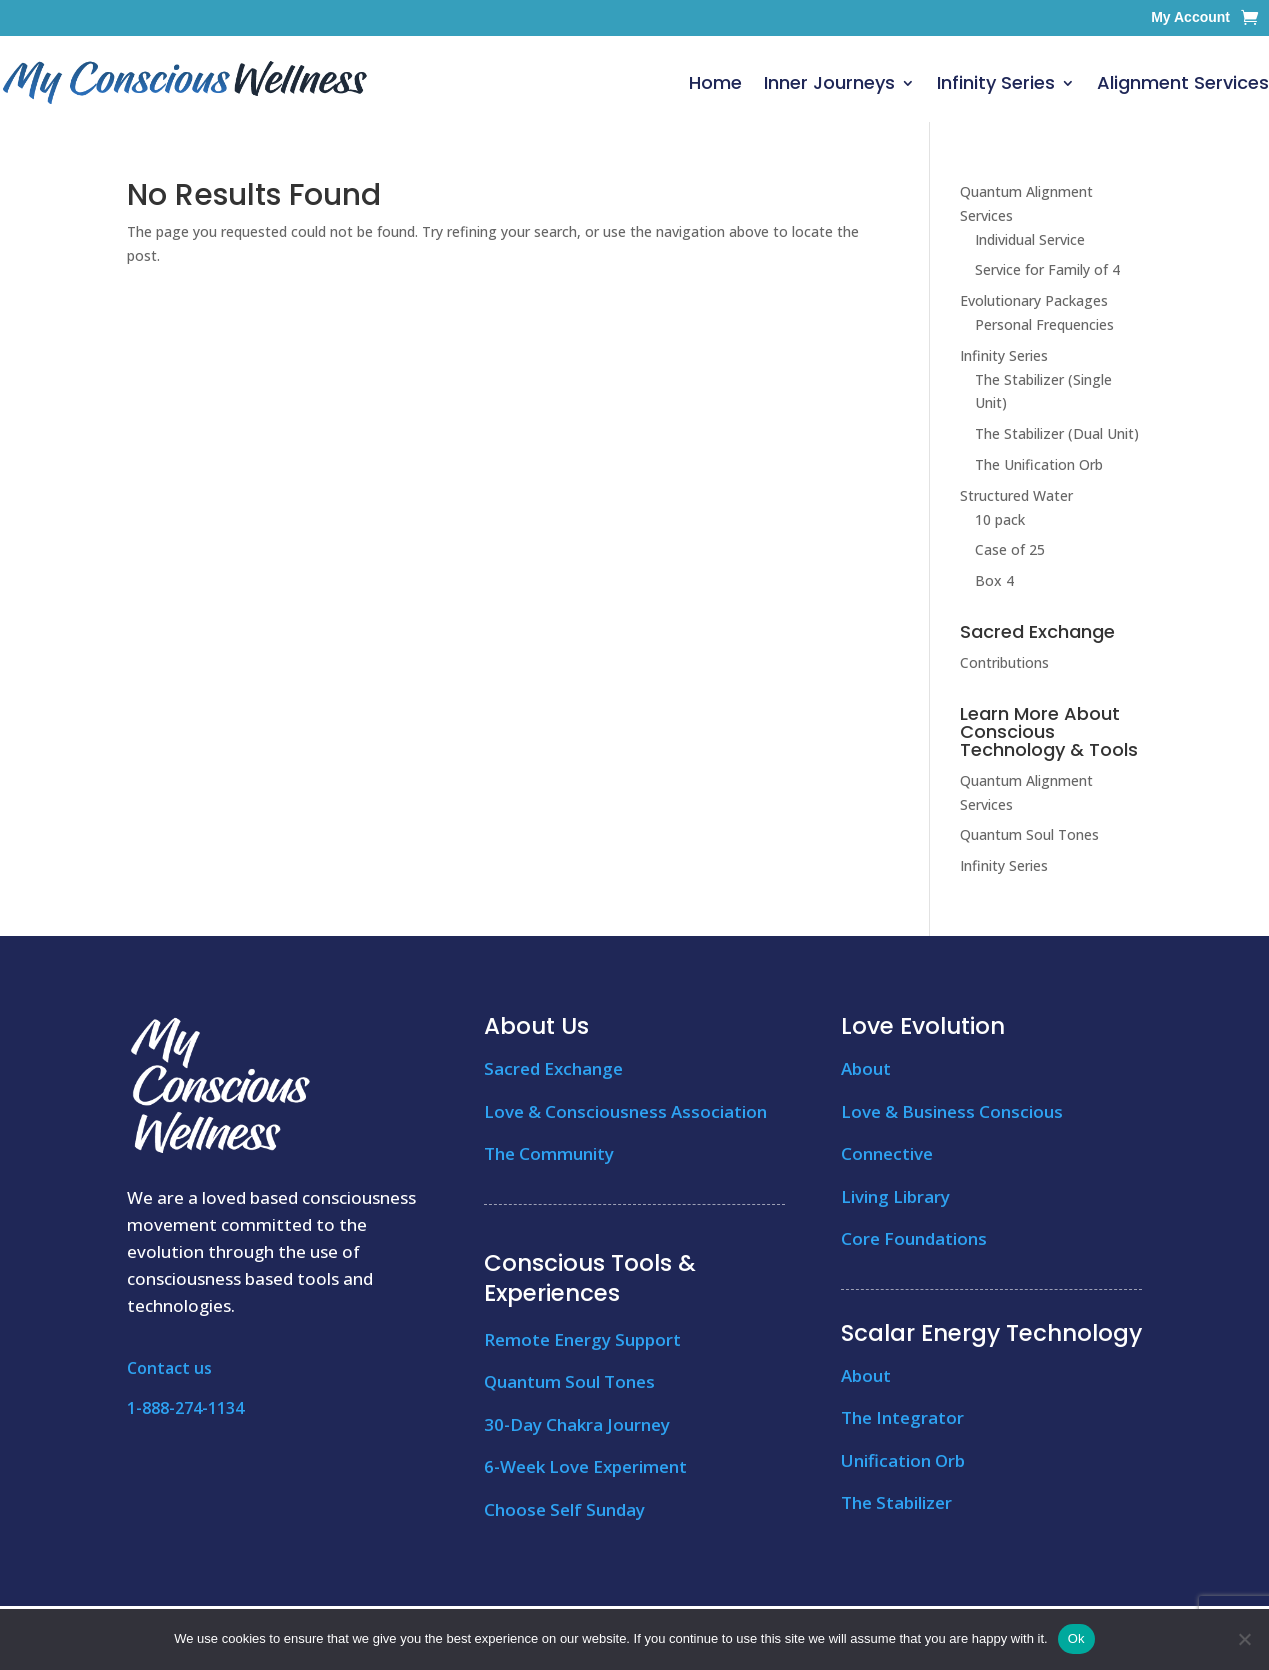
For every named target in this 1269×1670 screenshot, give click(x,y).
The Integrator (902, 1417)
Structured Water (1016, 495)
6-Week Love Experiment (585, 1466)
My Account (1190, 17)
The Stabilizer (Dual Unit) (1057, 433)
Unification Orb (903, 1460)
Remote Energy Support (582, 1339)
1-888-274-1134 (185, 1408)
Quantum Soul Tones (1029, 834)
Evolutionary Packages (1034, 300)
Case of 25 (1010, 549)
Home (715, 82)
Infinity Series (996, 82)
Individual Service (1030, 239)
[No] (1244, 1639)
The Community (549, 1153)
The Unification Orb (1039, 464)
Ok (1076, 1638)
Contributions (1004, 662)
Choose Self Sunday (564, 1509)
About (866, 1068)
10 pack (1000, 519)
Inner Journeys (829, 82)
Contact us (169, 1368)
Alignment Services (1183, 82)
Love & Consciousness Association (625, 1111)
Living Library (895, 1196)
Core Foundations (914, 1238)
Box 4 (994, 580)
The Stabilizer (896, 1502)
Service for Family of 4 (1047, 269)
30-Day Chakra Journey (577, 1424)
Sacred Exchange (553, 1068)
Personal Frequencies (1044, 324)
